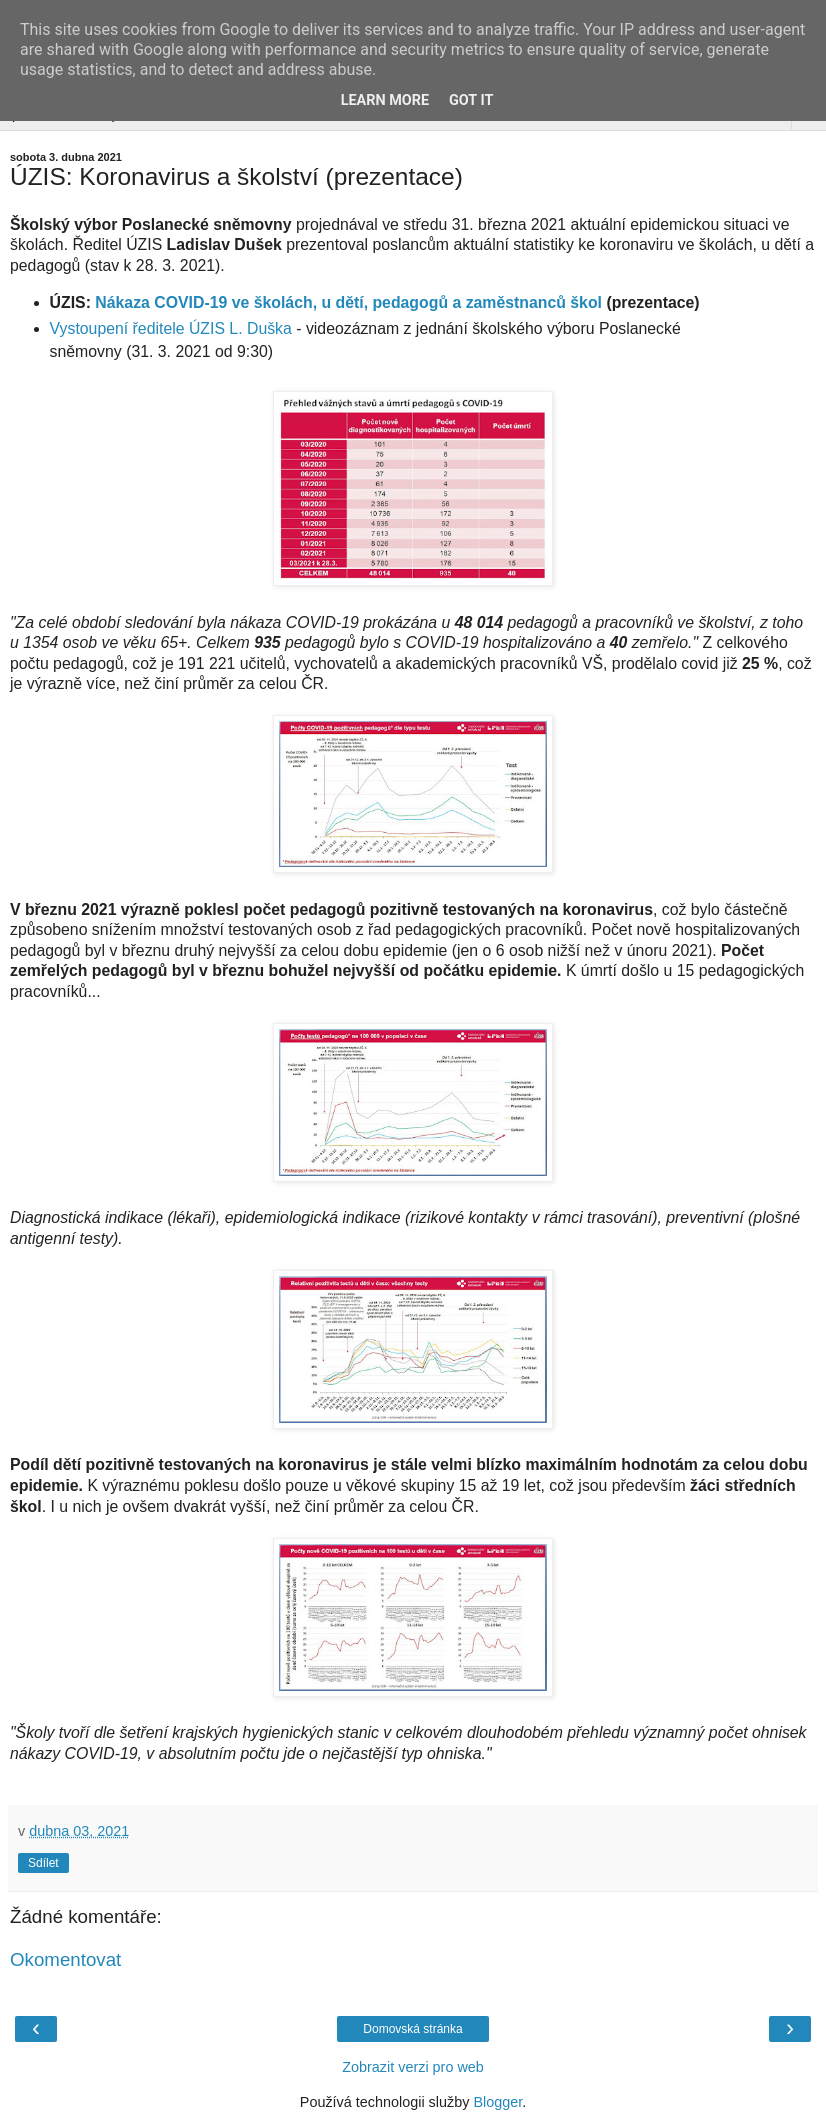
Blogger (497, 2102)
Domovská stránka (412, 2029)
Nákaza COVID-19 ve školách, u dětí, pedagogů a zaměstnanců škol (348, 302)
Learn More (385, 100)
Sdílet (43, 1863)
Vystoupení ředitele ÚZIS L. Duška (171, 328)
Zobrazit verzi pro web (413, 2067)
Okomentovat (65, 1959)
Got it (471, 100)
